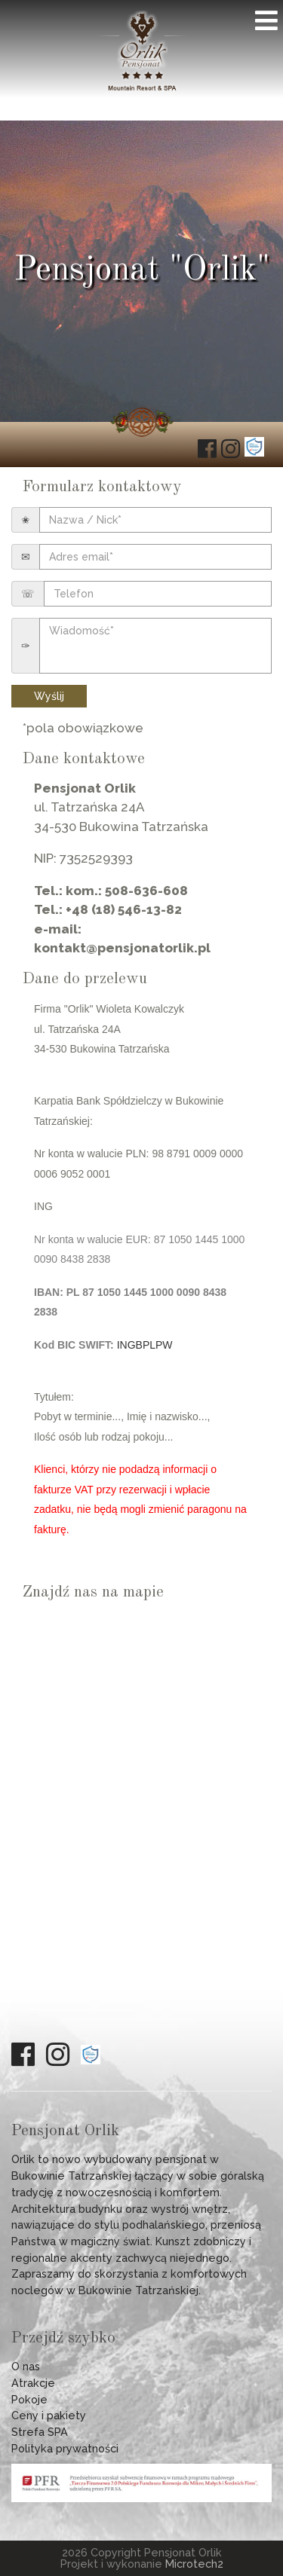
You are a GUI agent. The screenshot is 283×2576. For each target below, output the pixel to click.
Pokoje (29, 2399)
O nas (25, 2366)
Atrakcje (33, 2382)
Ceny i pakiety (48, 2415)
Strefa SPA (39, 2431)
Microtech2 (194, 2563)
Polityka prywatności (64, 2448)
